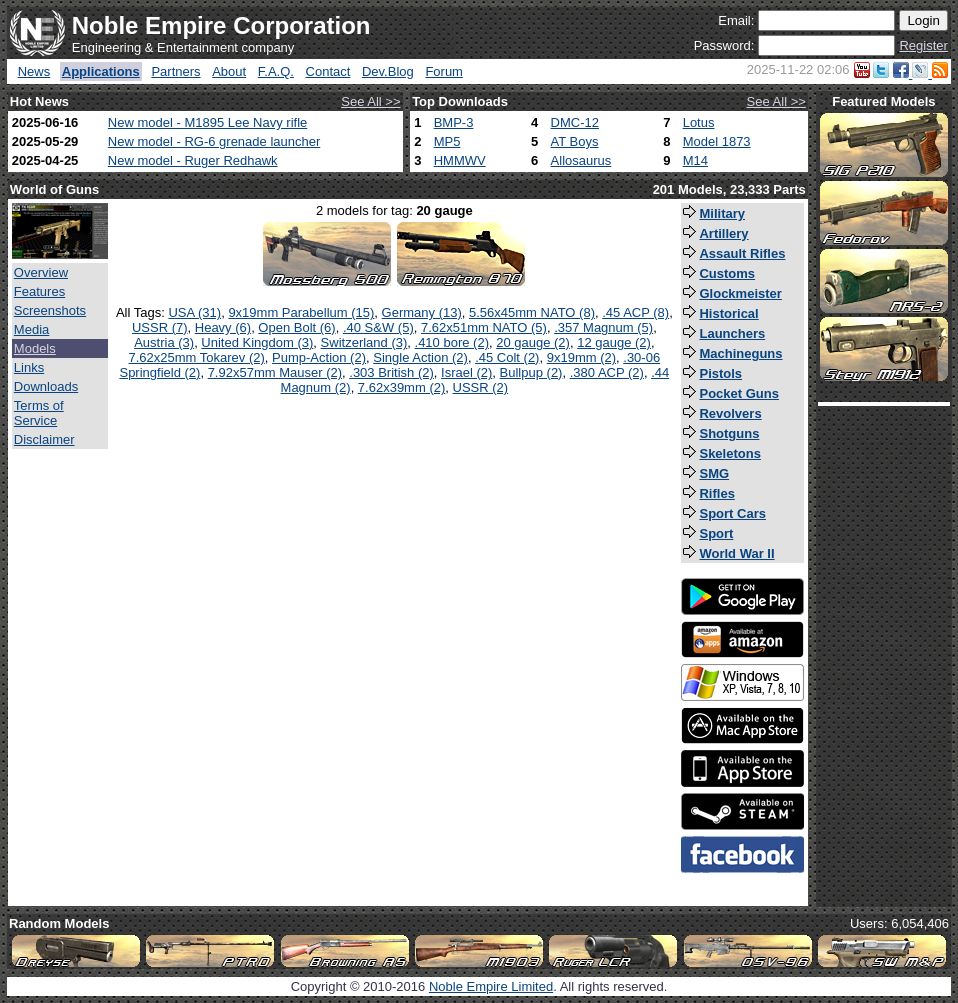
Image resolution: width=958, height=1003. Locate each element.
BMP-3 (454, 122)
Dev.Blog (388, 71)
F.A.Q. (276, 71)
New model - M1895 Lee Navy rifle (207, 122)
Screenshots (50, 310)
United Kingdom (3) (257, 342)
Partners (175, 71)
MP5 (447, 141)
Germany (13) (422, 312)
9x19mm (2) (581, 357)
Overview (41, 272)
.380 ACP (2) (607, 372)
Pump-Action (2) (319, 357)
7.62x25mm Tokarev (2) (197, 357)
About (229, 71)
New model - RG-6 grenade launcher (214, 141)
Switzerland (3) (364, 342)
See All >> (370, 101)
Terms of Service (39, 413)
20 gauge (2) (533, 342)
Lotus (699, 122)
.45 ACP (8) (635, 312)
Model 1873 (717, 141)
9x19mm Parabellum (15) (301, 312)
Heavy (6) (223, 327)
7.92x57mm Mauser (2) (275, 372)
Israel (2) (466, 372)
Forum (444, 71)
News (34, 71)
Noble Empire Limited (491, 986)
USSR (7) (160, 327)
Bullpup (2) (531, 372)
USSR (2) (481, 387)
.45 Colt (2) (507, 357)
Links (29, 367)
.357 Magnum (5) (603, 327)
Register (923, 45)
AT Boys (575, 141)
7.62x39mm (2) (401, 387)
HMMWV (460, 160)
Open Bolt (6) (296, 327)
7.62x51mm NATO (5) (484, 327)
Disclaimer (44, 439)
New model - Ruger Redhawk (193, 160)
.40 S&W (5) (378, 327)
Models (35, 348)
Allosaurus (581, 160)
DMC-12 (575, 122)
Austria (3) (164, 342)
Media (31, 329)
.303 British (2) (391, 372)
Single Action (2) (420, 357)
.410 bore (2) (452, 342)
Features (39, 291)
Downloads (46, 386)
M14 (695, 160)
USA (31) (194, 312)
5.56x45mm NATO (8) (532, 312)
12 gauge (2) (614, 342)
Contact (328, 71)
